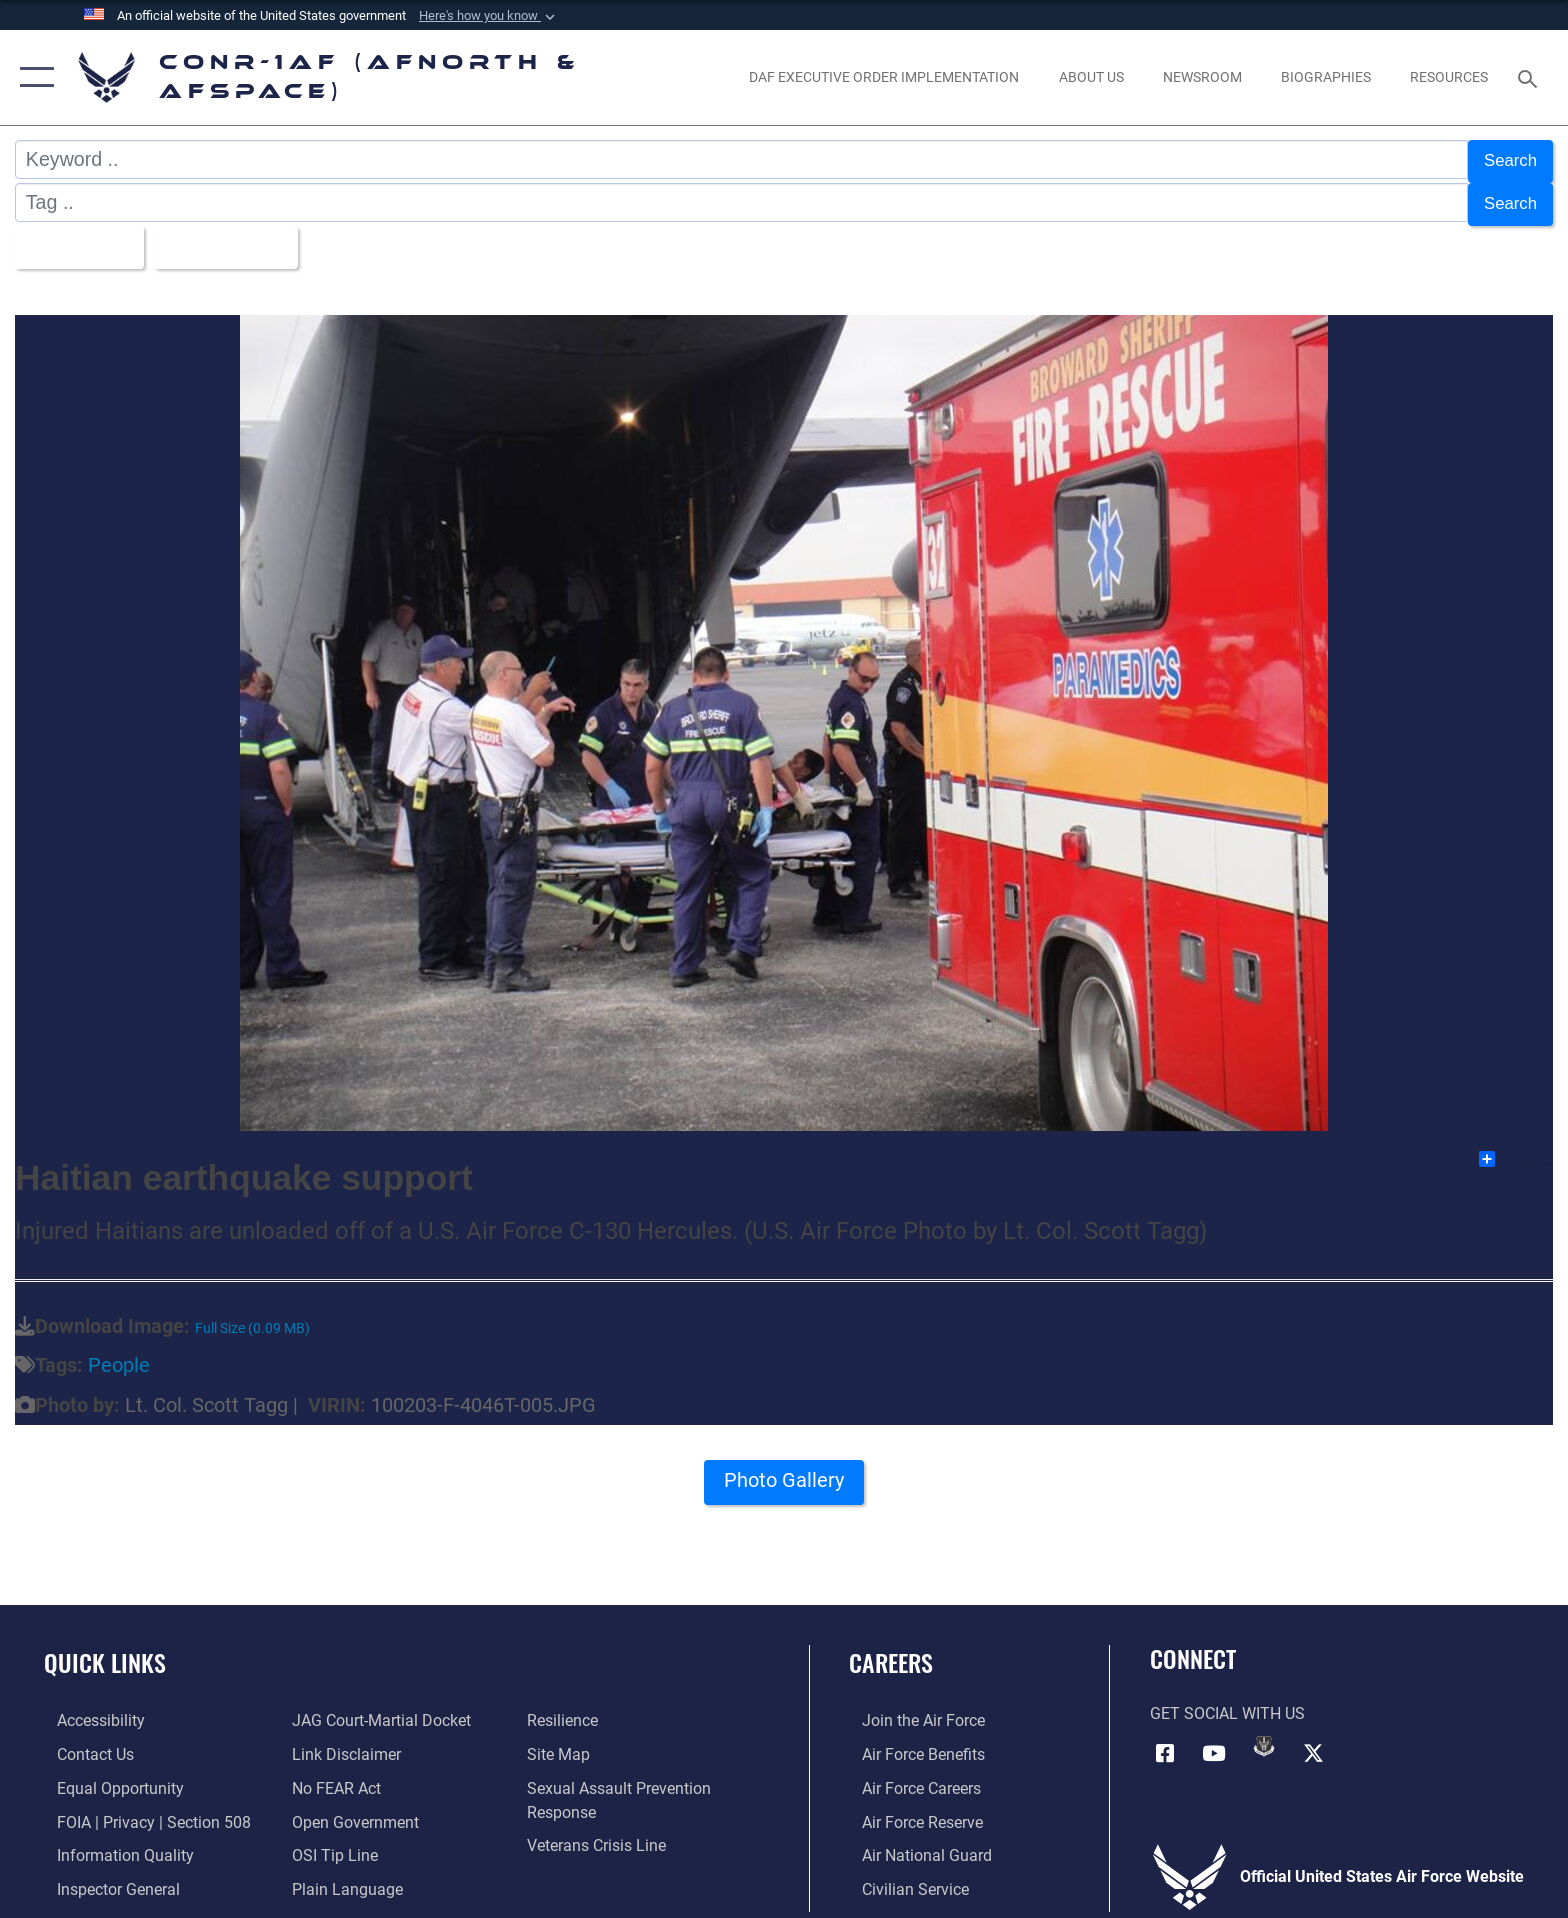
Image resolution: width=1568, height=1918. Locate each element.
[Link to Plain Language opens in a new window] (343, 1876)
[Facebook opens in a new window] (1165, 1740)
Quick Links (105, 1650)
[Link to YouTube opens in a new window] (1214, 1740)
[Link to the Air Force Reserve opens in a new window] (909, 1809)
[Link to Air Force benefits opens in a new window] (910, 1742)
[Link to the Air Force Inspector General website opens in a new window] (105, 1876)
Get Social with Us (1227, 1702)
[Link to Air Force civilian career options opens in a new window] (902, 1876)
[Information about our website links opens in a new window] (342, 1742)
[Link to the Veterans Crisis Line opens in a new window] (600, 1833)
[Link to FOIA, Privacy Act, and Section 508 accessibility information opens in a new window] (141, 1809)
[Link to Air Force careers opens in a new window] (908, 1776)
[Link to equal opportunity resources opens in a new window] (107, 1776)
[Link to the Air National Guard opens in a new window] (914, 1843)
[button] (489, 16)
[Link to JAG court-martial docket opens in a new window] (377, 1709)
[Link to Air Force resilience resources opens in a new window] (566, 1709)
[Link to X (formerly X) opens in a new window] (1314, 1740)
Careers (891, 1650)
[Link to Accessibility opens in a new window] (88, 1709)
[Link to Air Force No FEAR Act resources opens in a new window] (332, 1776)
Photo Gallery (784, 1475)
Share (1515, 1147)
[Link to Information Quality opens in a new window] (112, 1843)
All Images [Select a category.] (79, 238)
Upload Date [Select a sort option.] (242, 238)
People (119, 1354)
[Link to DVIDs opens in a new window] (1264, 1734)
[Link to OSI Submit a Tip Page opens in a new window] (331, 1843)
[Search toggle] (1530, 77)
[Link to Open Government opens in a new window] (351, 1809)
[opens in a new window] (884, 77)
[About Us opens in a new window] (1091, 77)
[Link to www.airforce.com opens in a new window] (910, 1709)
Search (1506, 159)
